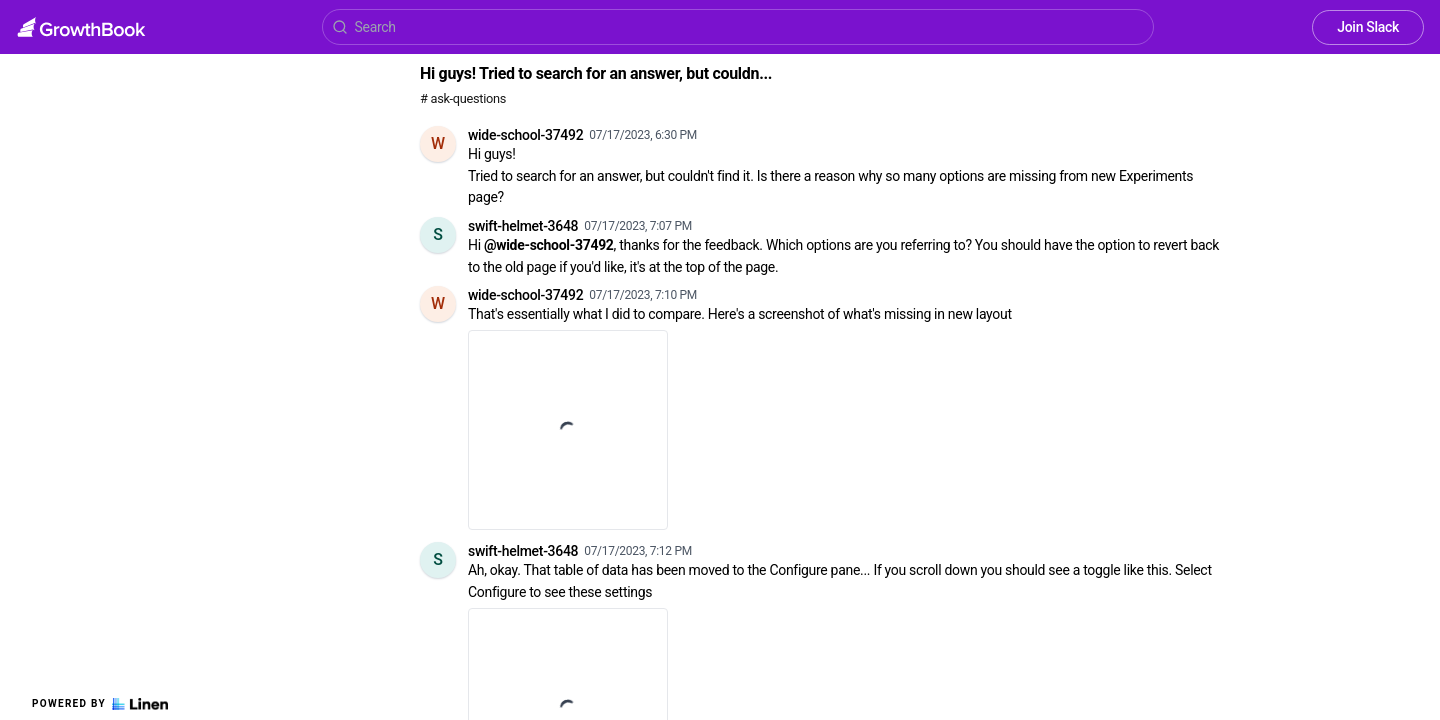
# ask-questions (463, 98)
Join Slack (1368, 27)
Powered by (100, 704)
